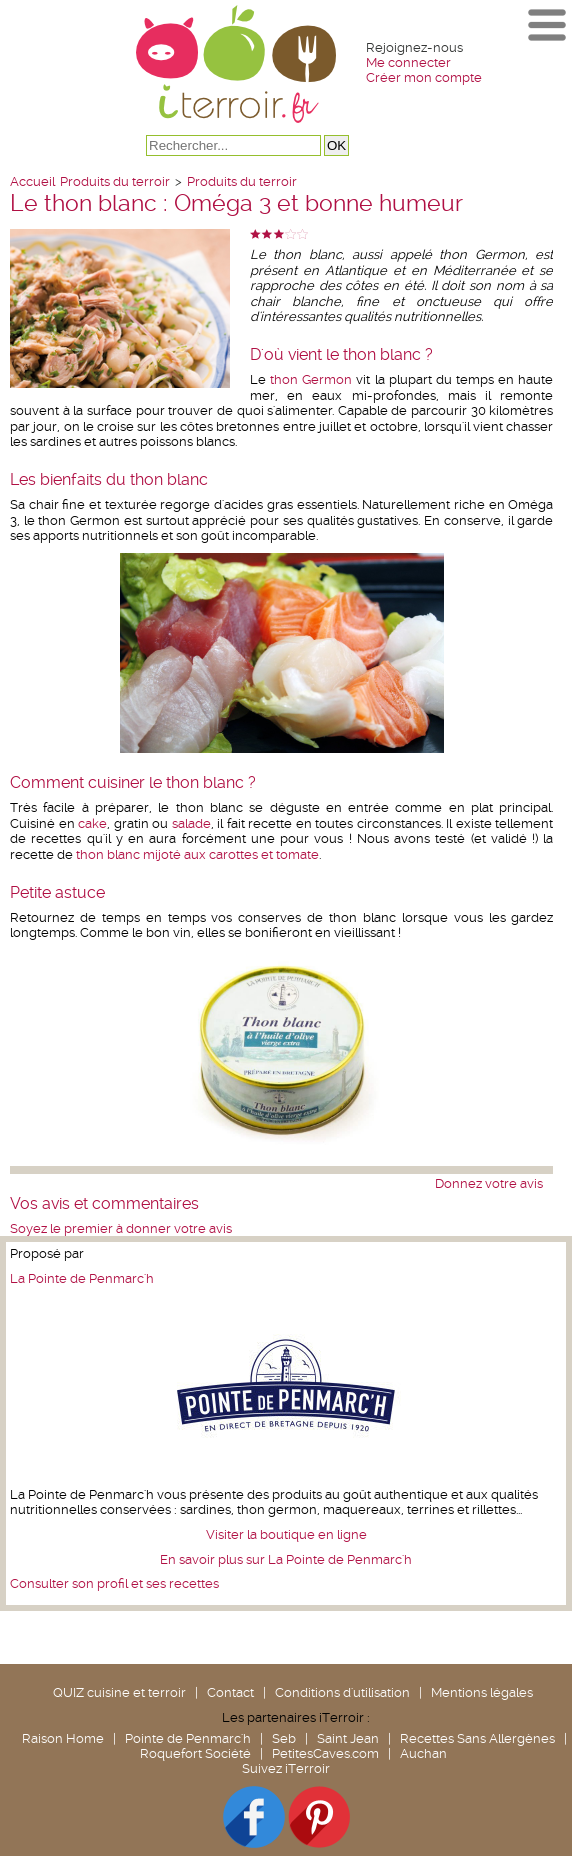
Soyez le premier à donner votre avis (121, 1228)
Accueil (32, 181)
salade (191, 823)
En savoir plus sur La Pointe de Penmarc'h (286, 1559)
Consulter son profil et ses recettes (114, 1583)
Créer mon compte (424, 77)
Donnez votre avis (489, 1183)
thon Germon (309, 379)
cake (92, 823)
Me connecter (408, 62)
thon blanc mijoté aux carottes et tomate (197, 854)
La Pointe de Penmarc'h (82, 1278)
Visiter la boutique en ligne (286, 1534)
